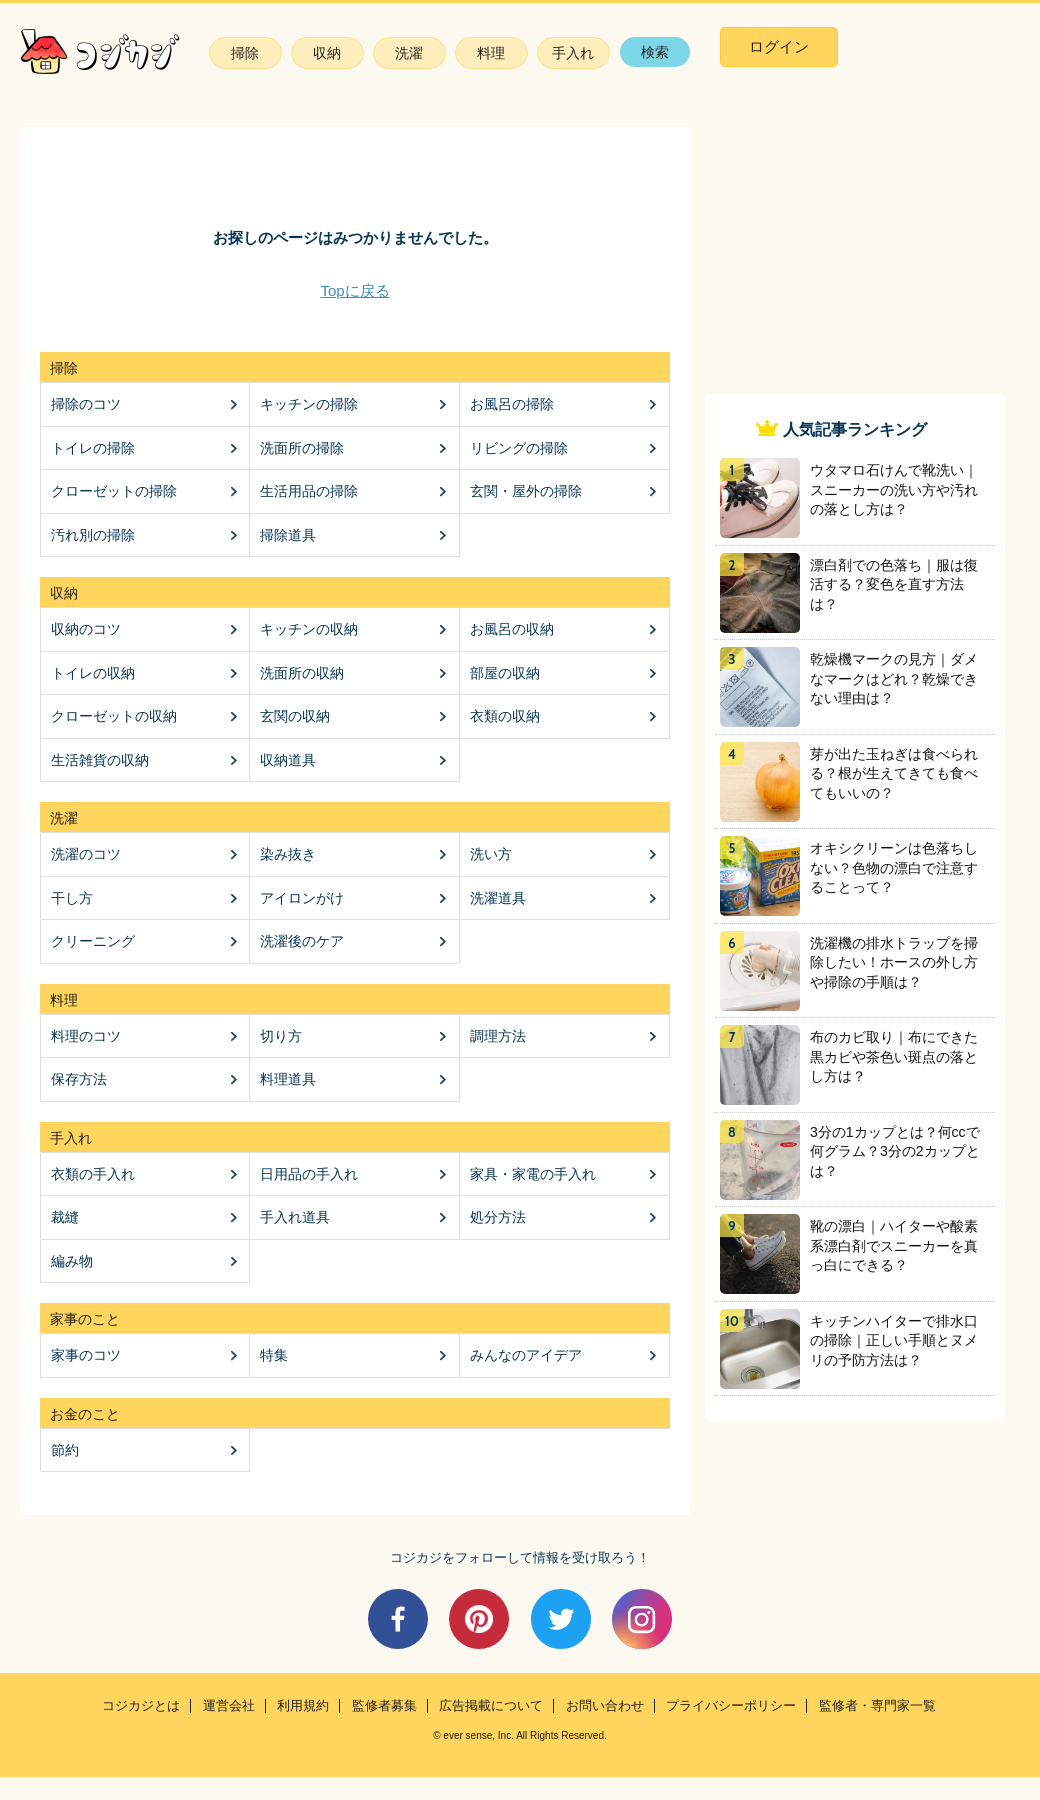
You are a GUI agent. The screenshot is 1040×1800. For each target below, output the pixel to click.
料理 (491, 53)
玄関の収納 (295, 716)
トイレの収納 (93, 673)
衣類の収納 (505, 716)
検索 (655, 52)
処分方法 (498, 1217)
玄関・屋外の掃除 (526, 491)
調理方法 (498, 1036)
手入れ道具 (295, 1217)
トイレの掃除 (93, 448)
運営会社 (229, 1706)
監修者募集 (384, 1706)
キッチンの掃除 (309, 404)
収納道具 (288, 760)
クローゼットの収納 (114, 716)
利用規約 (303, 1706)
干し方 (72, 898)
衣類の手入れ (93, 1174)
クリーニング (93, 941)
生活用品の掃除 (309, 491)
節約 (65, 1450)
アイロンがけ (302, 898)
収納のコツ (86, 629)
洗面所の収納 (302, 673)
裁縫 (65, 1217)
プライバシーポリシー (731, 1706)
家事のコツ (86, 1355)
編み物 (72, 1261)
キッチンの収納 (309, 629)
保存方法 (79, 1079)
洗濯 (409, 53)
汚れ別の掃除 (93, 535)
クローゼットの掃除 (114, 491)
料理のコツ (86, 1036)
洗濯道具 (498, 898)
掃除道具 (288, 535)
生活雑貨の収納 (100, 760)
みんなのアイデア (526, 1355)
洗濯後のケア (302, 941)
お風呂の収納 (512, 629)
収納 (327, 53)
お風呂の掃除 (512, 404)
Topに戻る (354, 290)
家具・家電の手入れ (533, 1174)
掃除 (245, 53)
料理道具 (288, 1079)
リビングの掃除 (519, 448)
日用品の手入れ (309, 1174)
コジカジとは (141, 1706)
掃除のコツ (86, 404)
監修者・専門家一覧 (877, 1706)
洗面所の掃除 (302, 448)
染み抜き (288, 854)
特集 (274, 1355)
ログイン (779, 46)
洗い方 (491, 854)
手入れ (573, 53)
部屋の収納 (505, 673)
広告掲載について (491, 1706)
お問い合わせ (605, 1706)
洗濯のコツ (86, 854)
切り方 (281, 1036)
